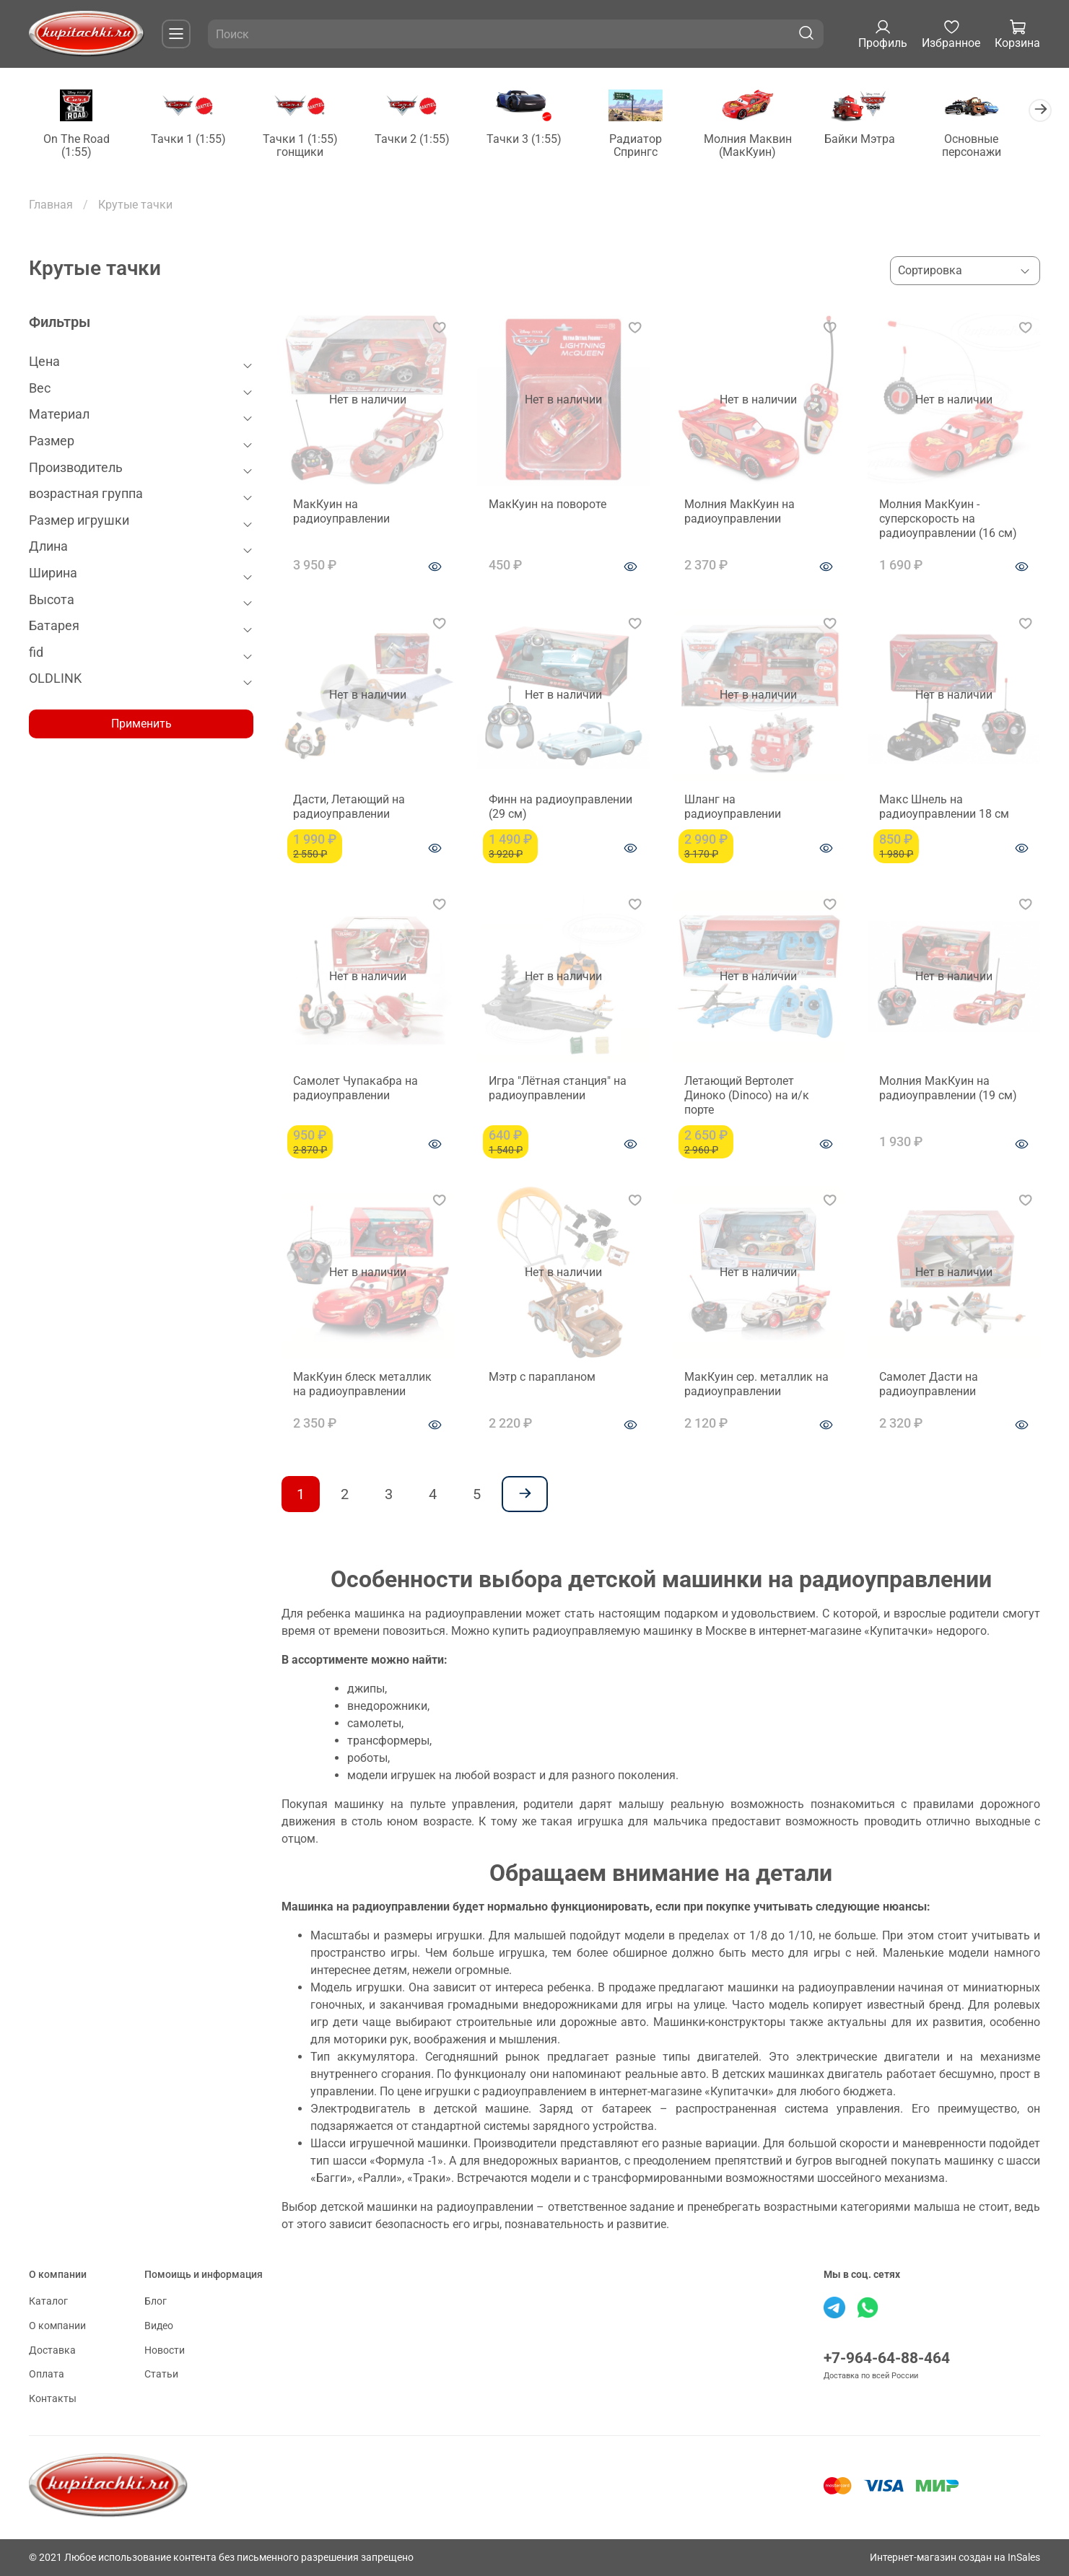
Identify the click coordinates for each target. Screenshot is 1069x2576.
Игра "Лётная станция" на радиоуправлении (558, 1089)
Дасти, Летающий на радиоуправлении (349, 808)
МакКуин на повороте (547, 505)
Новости (164, 2350)
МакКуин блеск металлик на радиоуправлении (362, 1385)
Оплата (46, 2374)
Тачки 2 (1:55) (420, 140)
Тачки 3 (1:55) (534, 140)
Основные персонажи (991, 146)
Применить (141, 724)
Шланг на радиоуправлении (732, 808)
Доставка (52, 2350)
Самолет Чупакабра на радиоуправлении (355, 1089)
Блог (155, 2302)
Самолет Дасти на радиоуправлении (928, 1385)
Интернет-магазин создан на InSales (955, 2557)
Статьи (161, 2374)
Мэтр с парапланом (542, 1377)
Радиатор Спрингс (648, 146)
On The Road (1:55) (77, 146)
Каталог (48, 2302)
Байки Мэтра (877, 140)
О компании (57, 2326)
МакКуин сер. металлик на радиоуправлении (756, 1385)
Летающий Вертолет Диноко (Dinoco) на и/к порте (746, 1096)
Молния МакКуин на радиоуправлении (739, 512)
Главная (51, 205)
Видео (158, 2326)
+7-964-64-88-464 (887, 2358)
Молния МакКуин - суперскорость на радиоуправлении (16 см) (948, 519)
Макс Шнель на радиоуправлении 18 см (944, 808)
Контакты (53, 2399)
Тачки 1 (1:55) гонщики (306, 146)
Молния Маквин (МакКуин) (763, 146)
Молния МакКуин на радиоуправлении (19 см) (948, 1089)
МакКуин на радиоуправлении (341, 512)
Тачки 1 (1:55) (191, 140)
